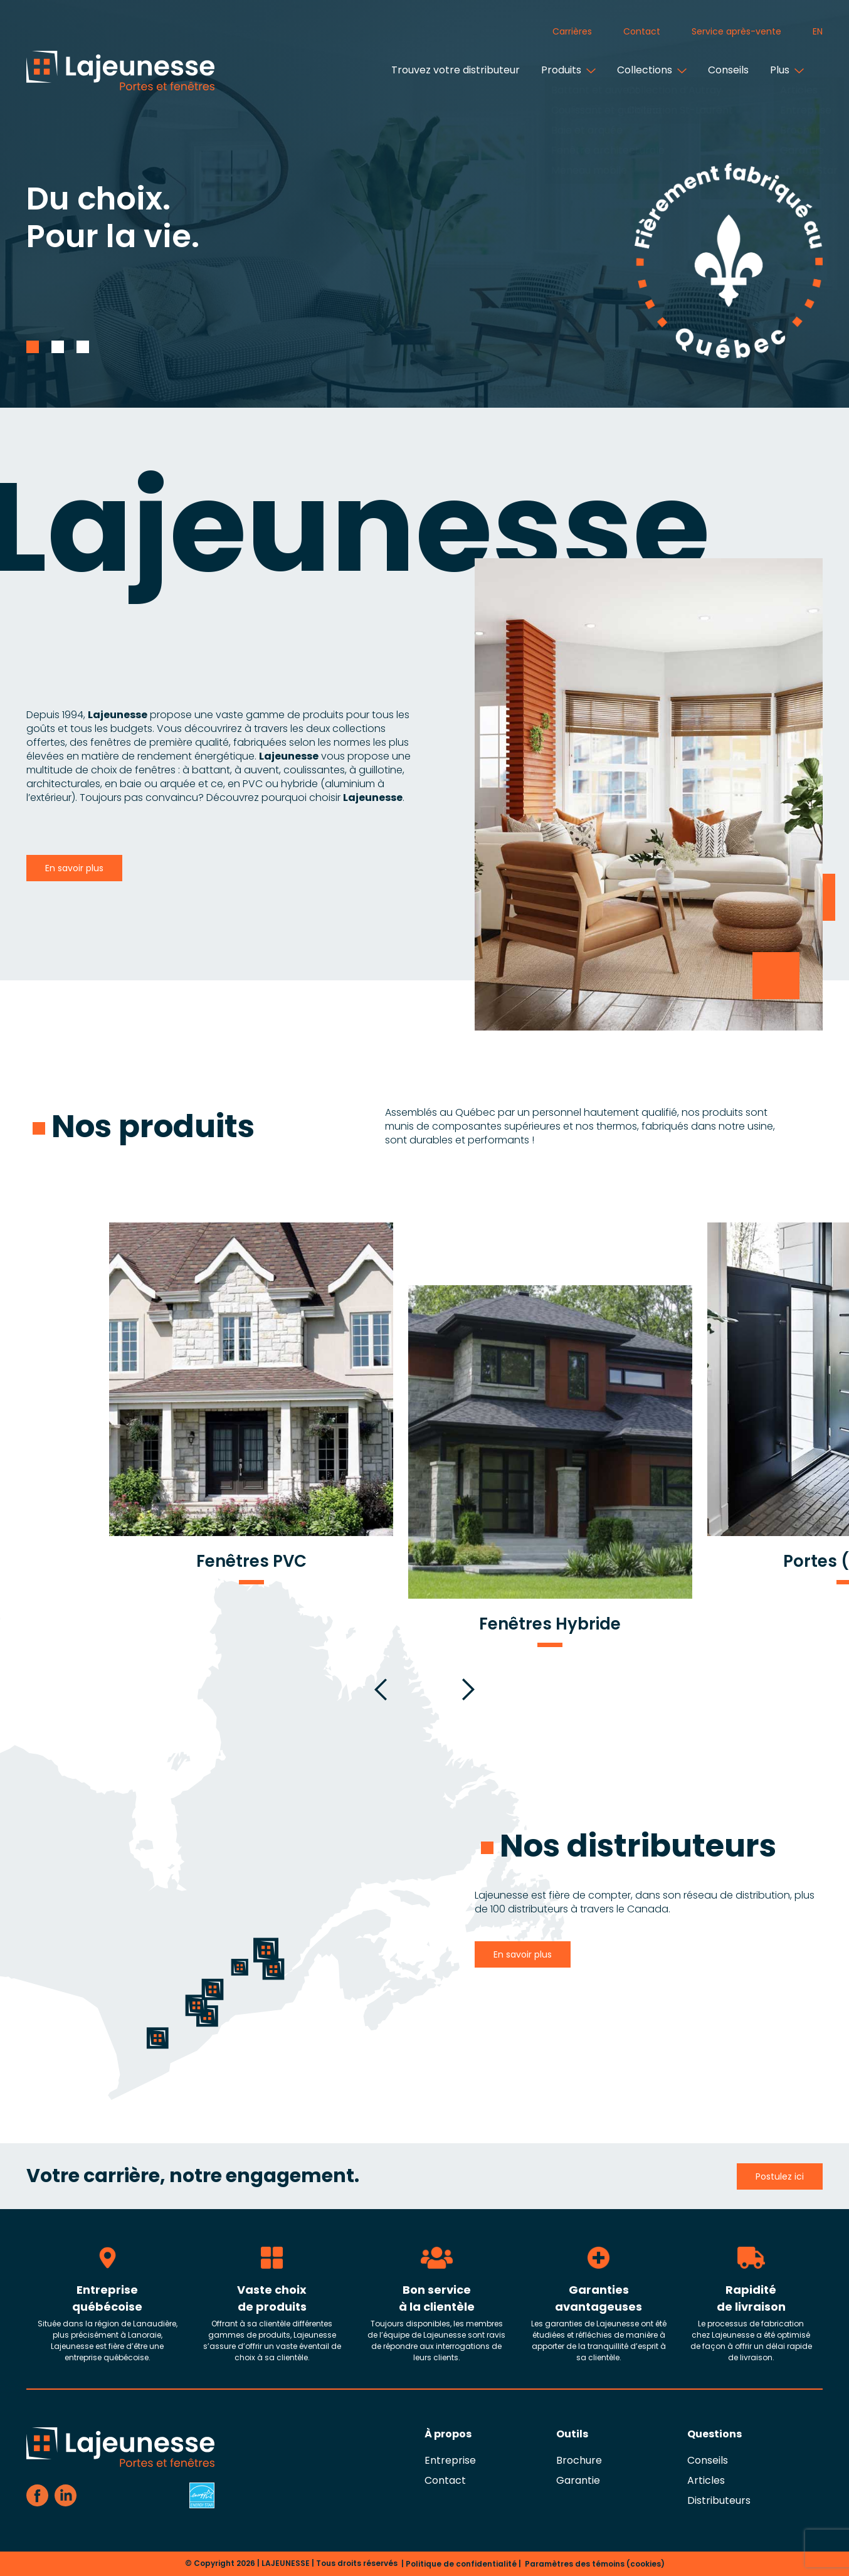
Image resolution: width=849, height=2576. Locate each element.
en (818, 31)
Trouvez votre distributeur (451, 70)
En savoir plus (74, 868)
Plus (775, 70)
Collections (640, 70)
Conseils (724, 70)
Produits (556, 70)
